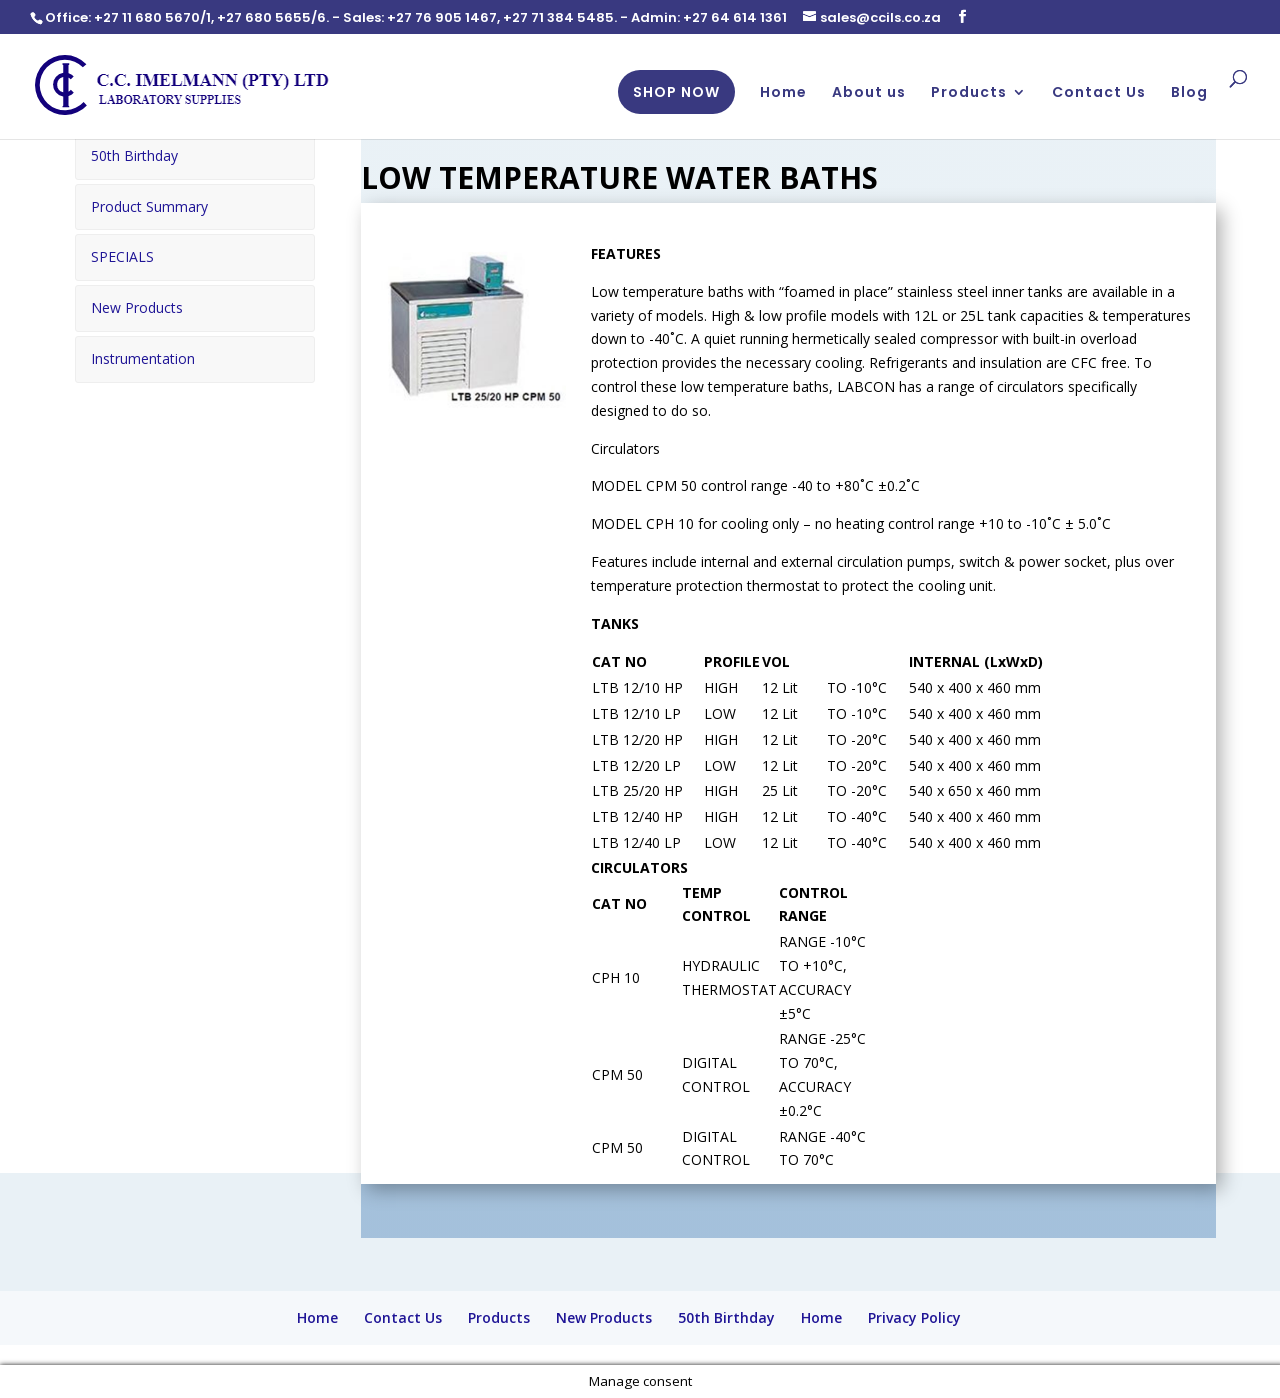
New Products (137, 305)
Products (969, 93)
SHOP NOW (676, 92)
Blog (1189, 93)
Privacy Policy (914, 1317)
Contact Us (1099, 93)
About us (869, 93)
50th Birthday (134, 155)
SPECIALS (122, 255)
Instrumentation (143, 355)
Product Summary (149, 205)
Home (783, 93)
